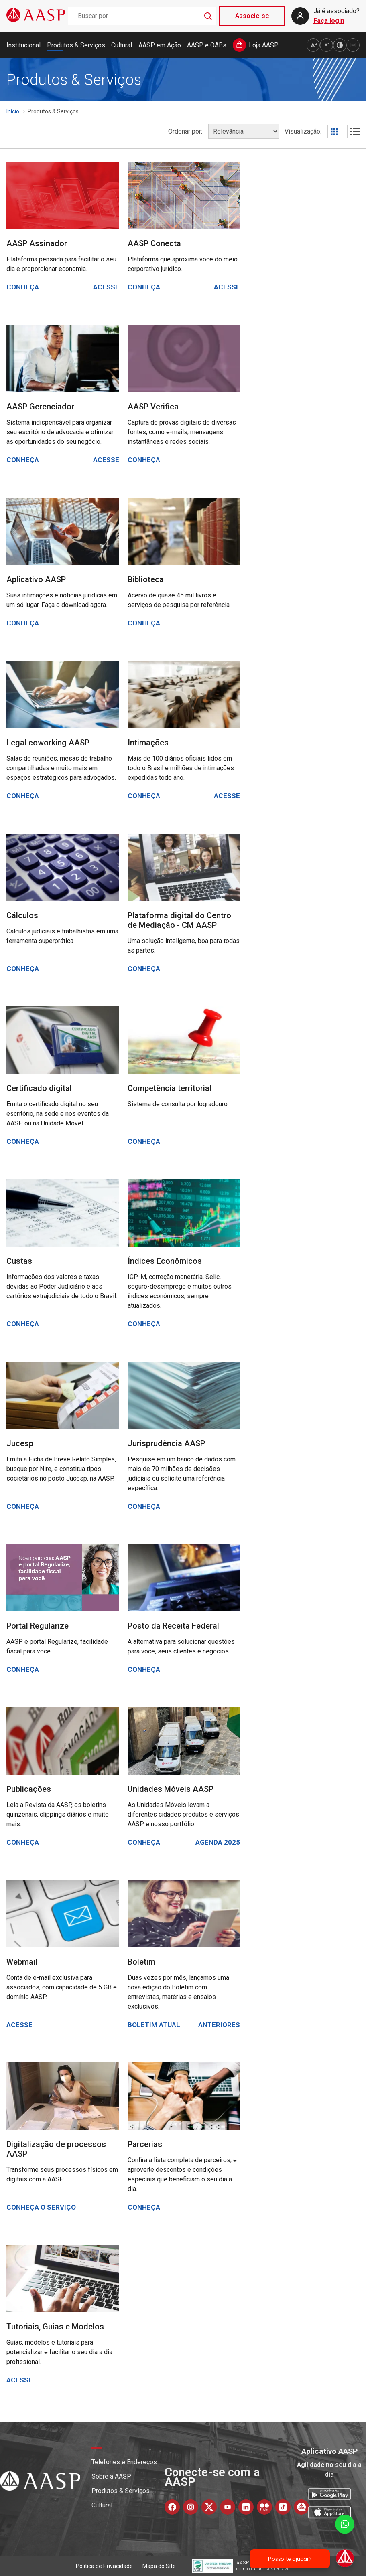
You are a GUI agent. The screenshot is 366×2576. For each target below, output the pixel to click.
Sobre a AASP (111, 2476)
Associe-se (252, 16)
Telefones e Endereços (124, 2462)
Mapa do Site (159, 2566)
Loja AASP (264, 45)
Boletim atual (154, 2025)
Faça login (328, 20)
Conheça (22, 287)
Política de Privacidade (104, 2566)
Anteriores (219, 2025)
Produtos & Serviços (76, 45)
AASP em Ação (159, 45)
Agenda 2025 (217, 1842)
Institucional (23, 45)
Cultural (121, 45)
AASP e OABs (206, 45)
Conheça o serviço (41, 2207)
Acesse (106, 287)
